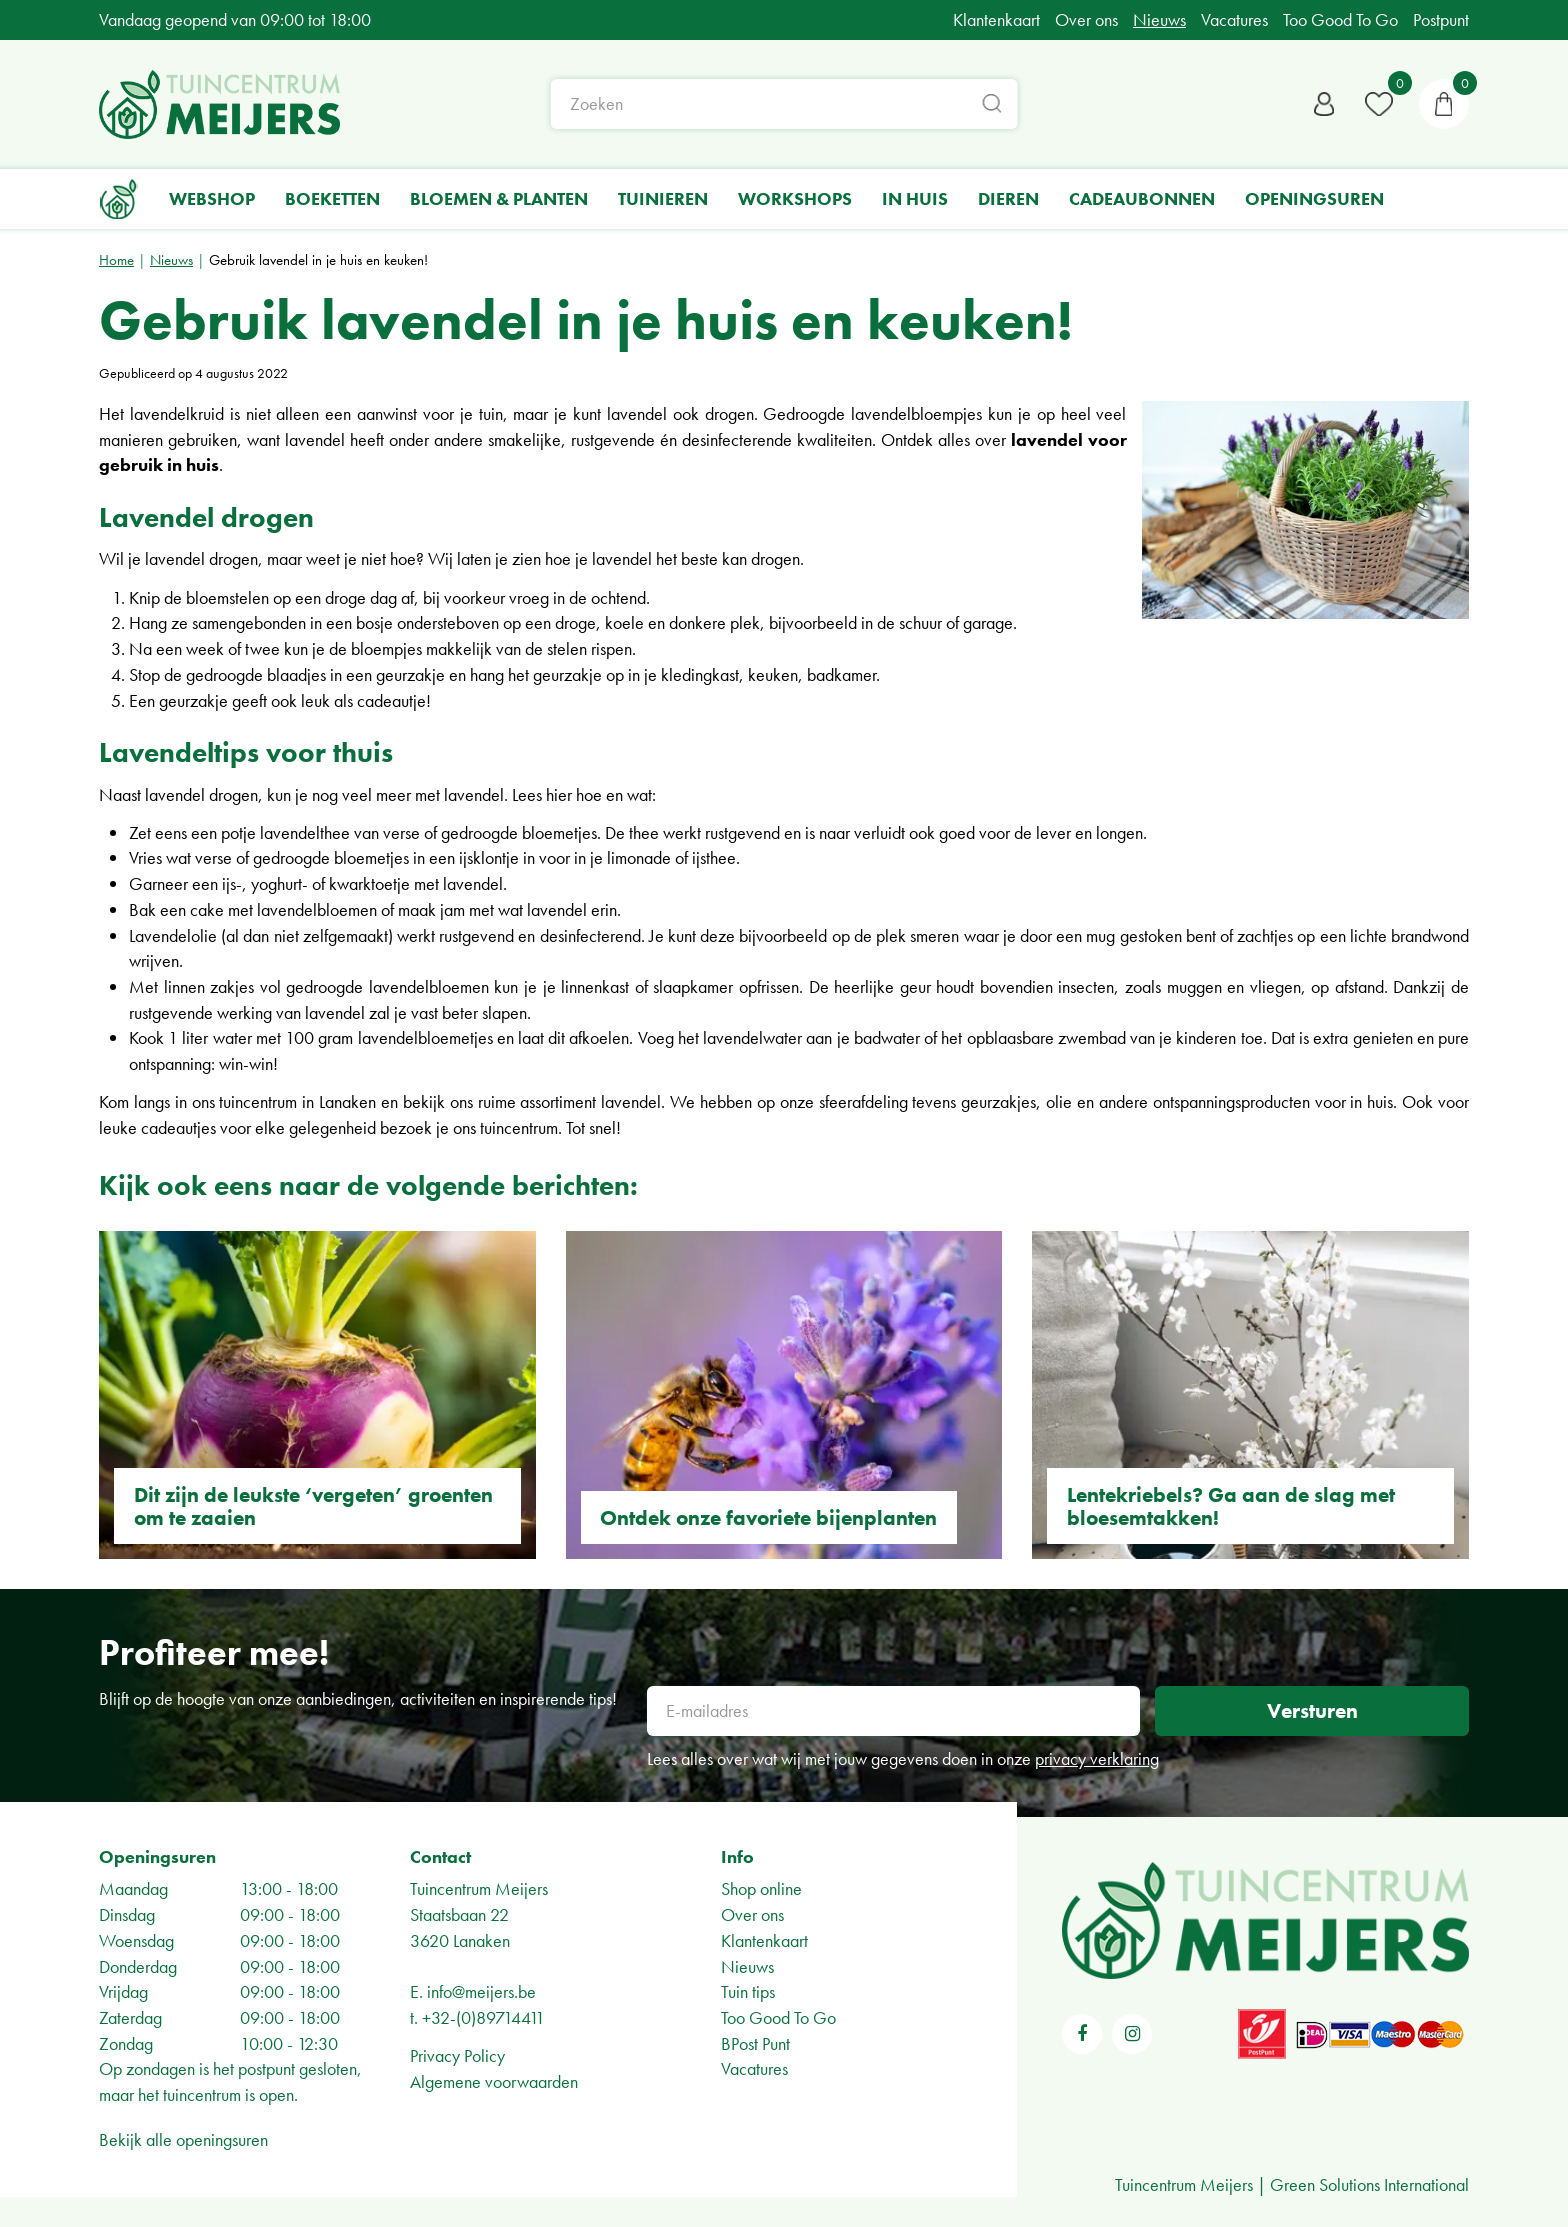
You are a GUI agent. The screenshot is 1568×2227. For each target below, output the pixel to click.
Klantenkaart (764, 1940)
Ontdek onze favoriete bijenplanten (768, 1517)
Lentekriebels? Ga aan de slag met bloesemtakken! (1231, 1506)
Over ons (752, 1914)
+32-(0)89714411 (483, 2017)
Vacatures (754, 2068)
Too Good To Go (778, 2017)
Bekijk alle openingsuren (183, 2139)
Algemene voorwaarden (494, 2081)
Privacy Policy (457, 2055)
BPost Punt (755, 2043)
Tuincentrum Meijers (479, 1888)
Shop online (761, 1888)
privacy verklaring (1097, 1758)
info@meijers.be (481, 1991)
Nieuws (747, 1966)
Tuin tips (748, 1991)
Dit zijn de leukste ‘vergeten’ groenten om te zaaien (313, 1506)
